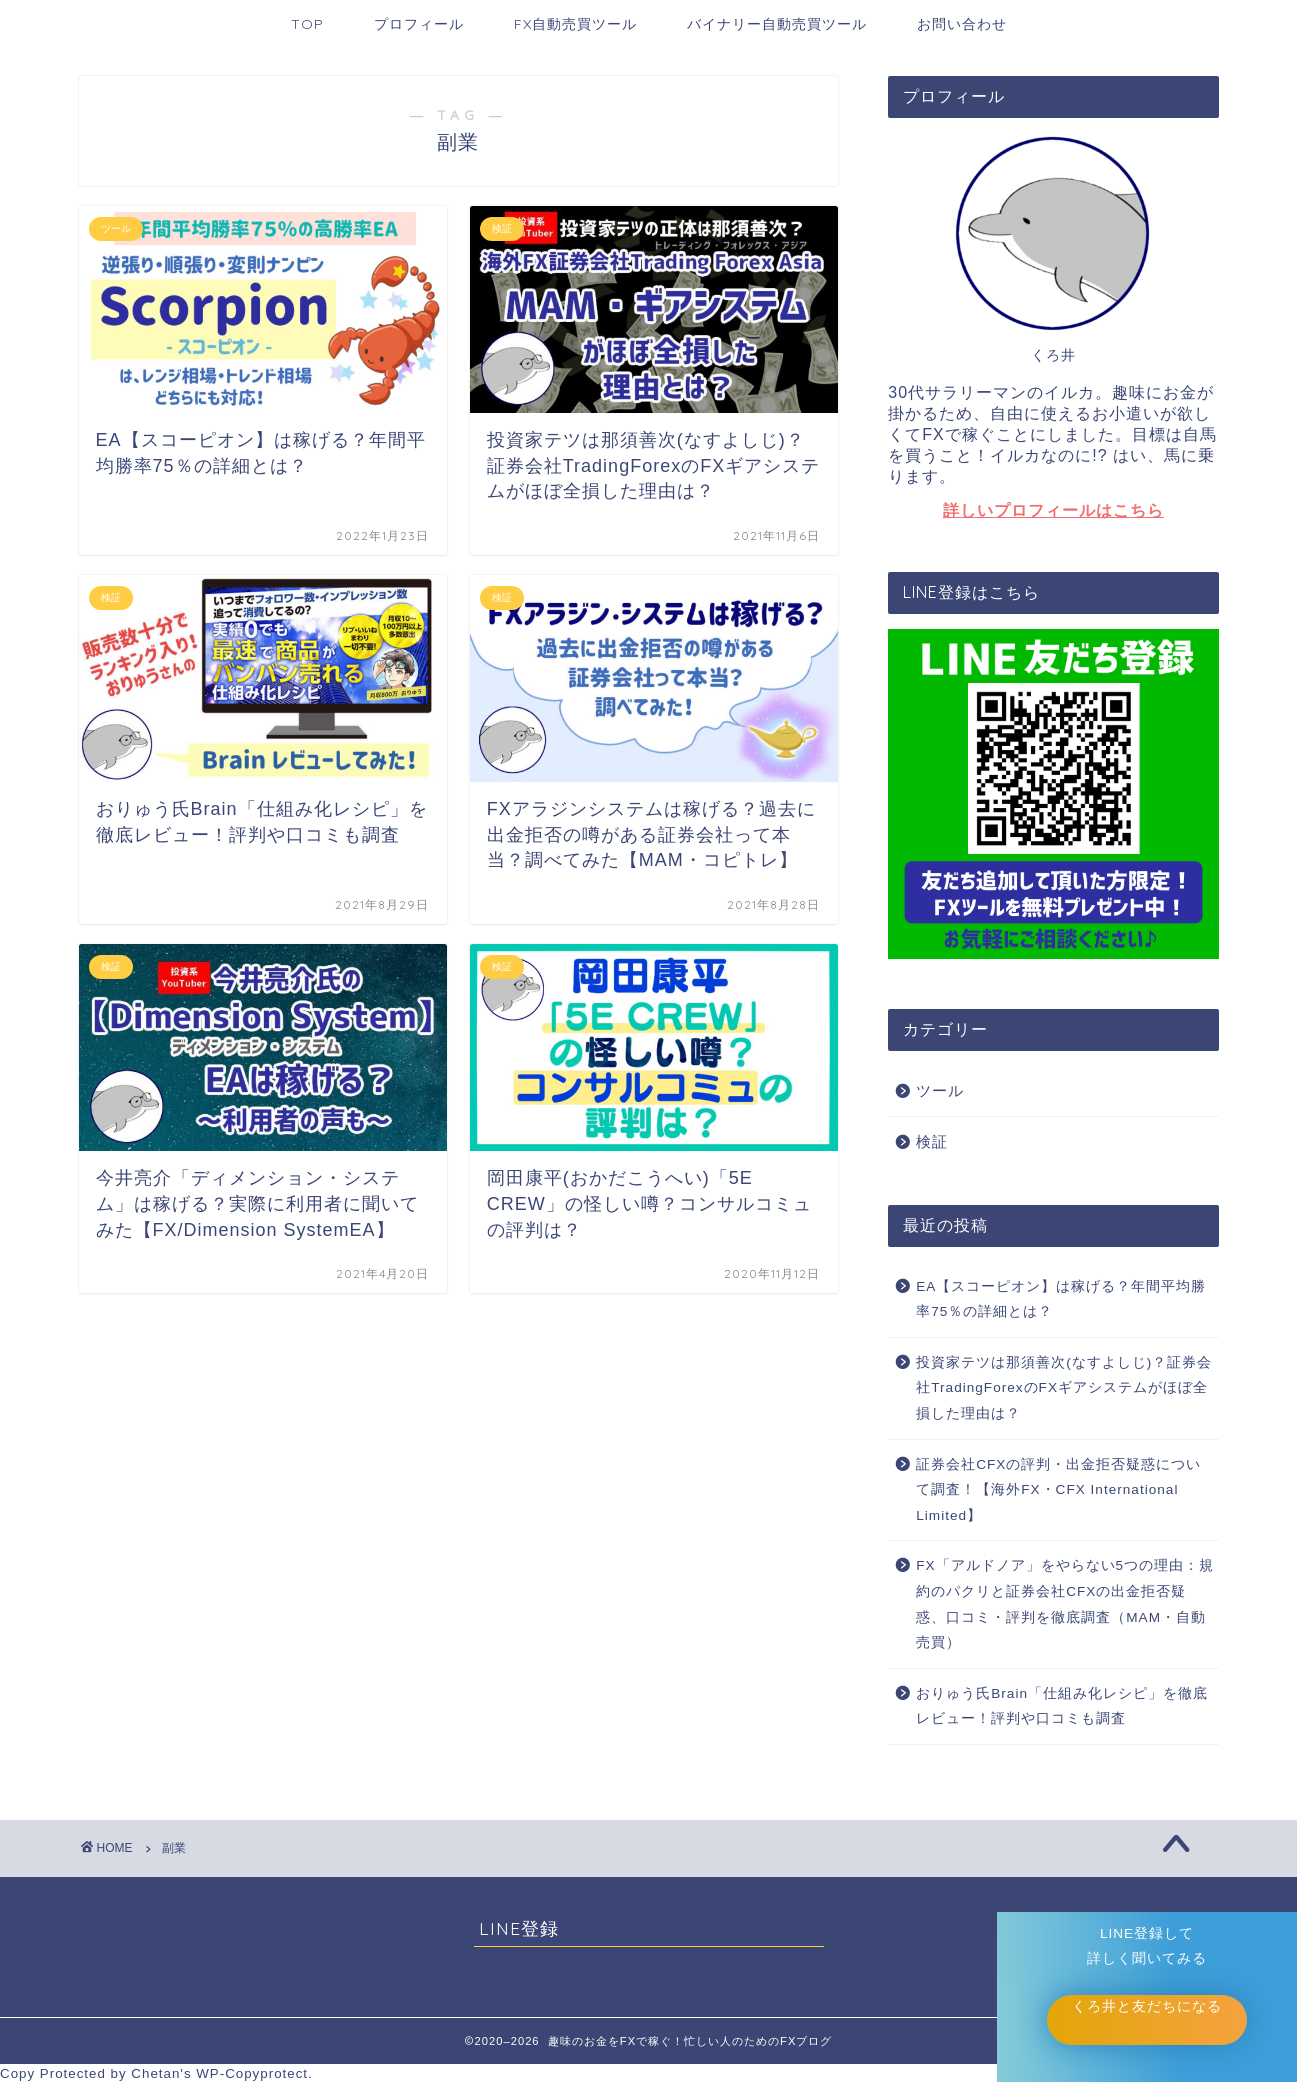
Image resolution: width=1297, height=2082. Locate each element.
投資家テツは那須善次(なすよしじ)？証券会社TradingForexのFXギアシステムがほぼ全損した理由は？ (1064, 1388)
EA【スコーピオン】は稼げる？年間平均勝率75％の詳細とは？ (1061, 1299)
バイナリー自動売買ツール (777, 24)
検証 (932, 1141)
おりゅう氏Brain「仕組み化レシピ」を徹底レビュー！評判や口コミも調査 (1062, 1706)
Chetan (155, 2073)
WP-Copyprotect (252, 2073)
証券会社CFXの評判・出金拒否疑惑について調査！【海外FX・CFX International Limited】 (1058, 1490)
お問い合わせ (962, 24)
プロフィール (419, 24)
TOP (307, 24)
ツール (940, 1090)
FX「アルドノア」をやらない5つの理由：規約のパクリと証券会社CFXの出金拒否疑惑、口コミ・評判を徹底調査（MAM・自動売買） (1065, 1604)
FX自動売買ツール (575, 24)
